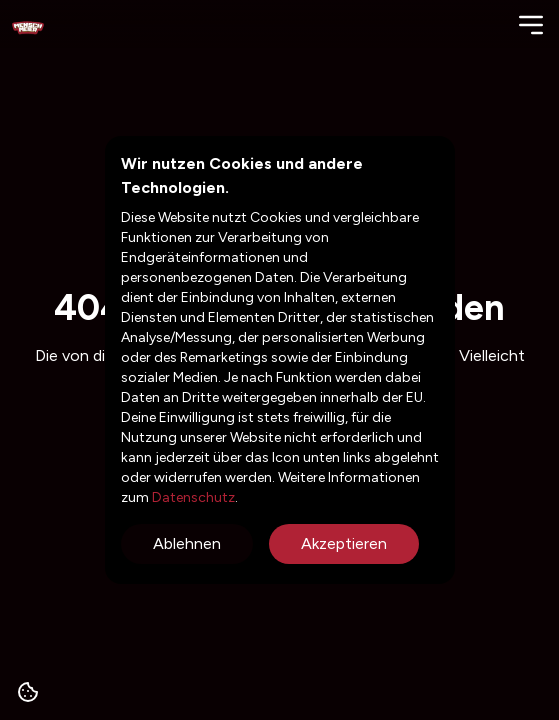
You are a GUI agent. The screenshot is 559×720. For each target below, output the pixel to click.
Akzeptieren (344, 543)
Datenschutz (192, 497)
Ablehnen (187, 543)
